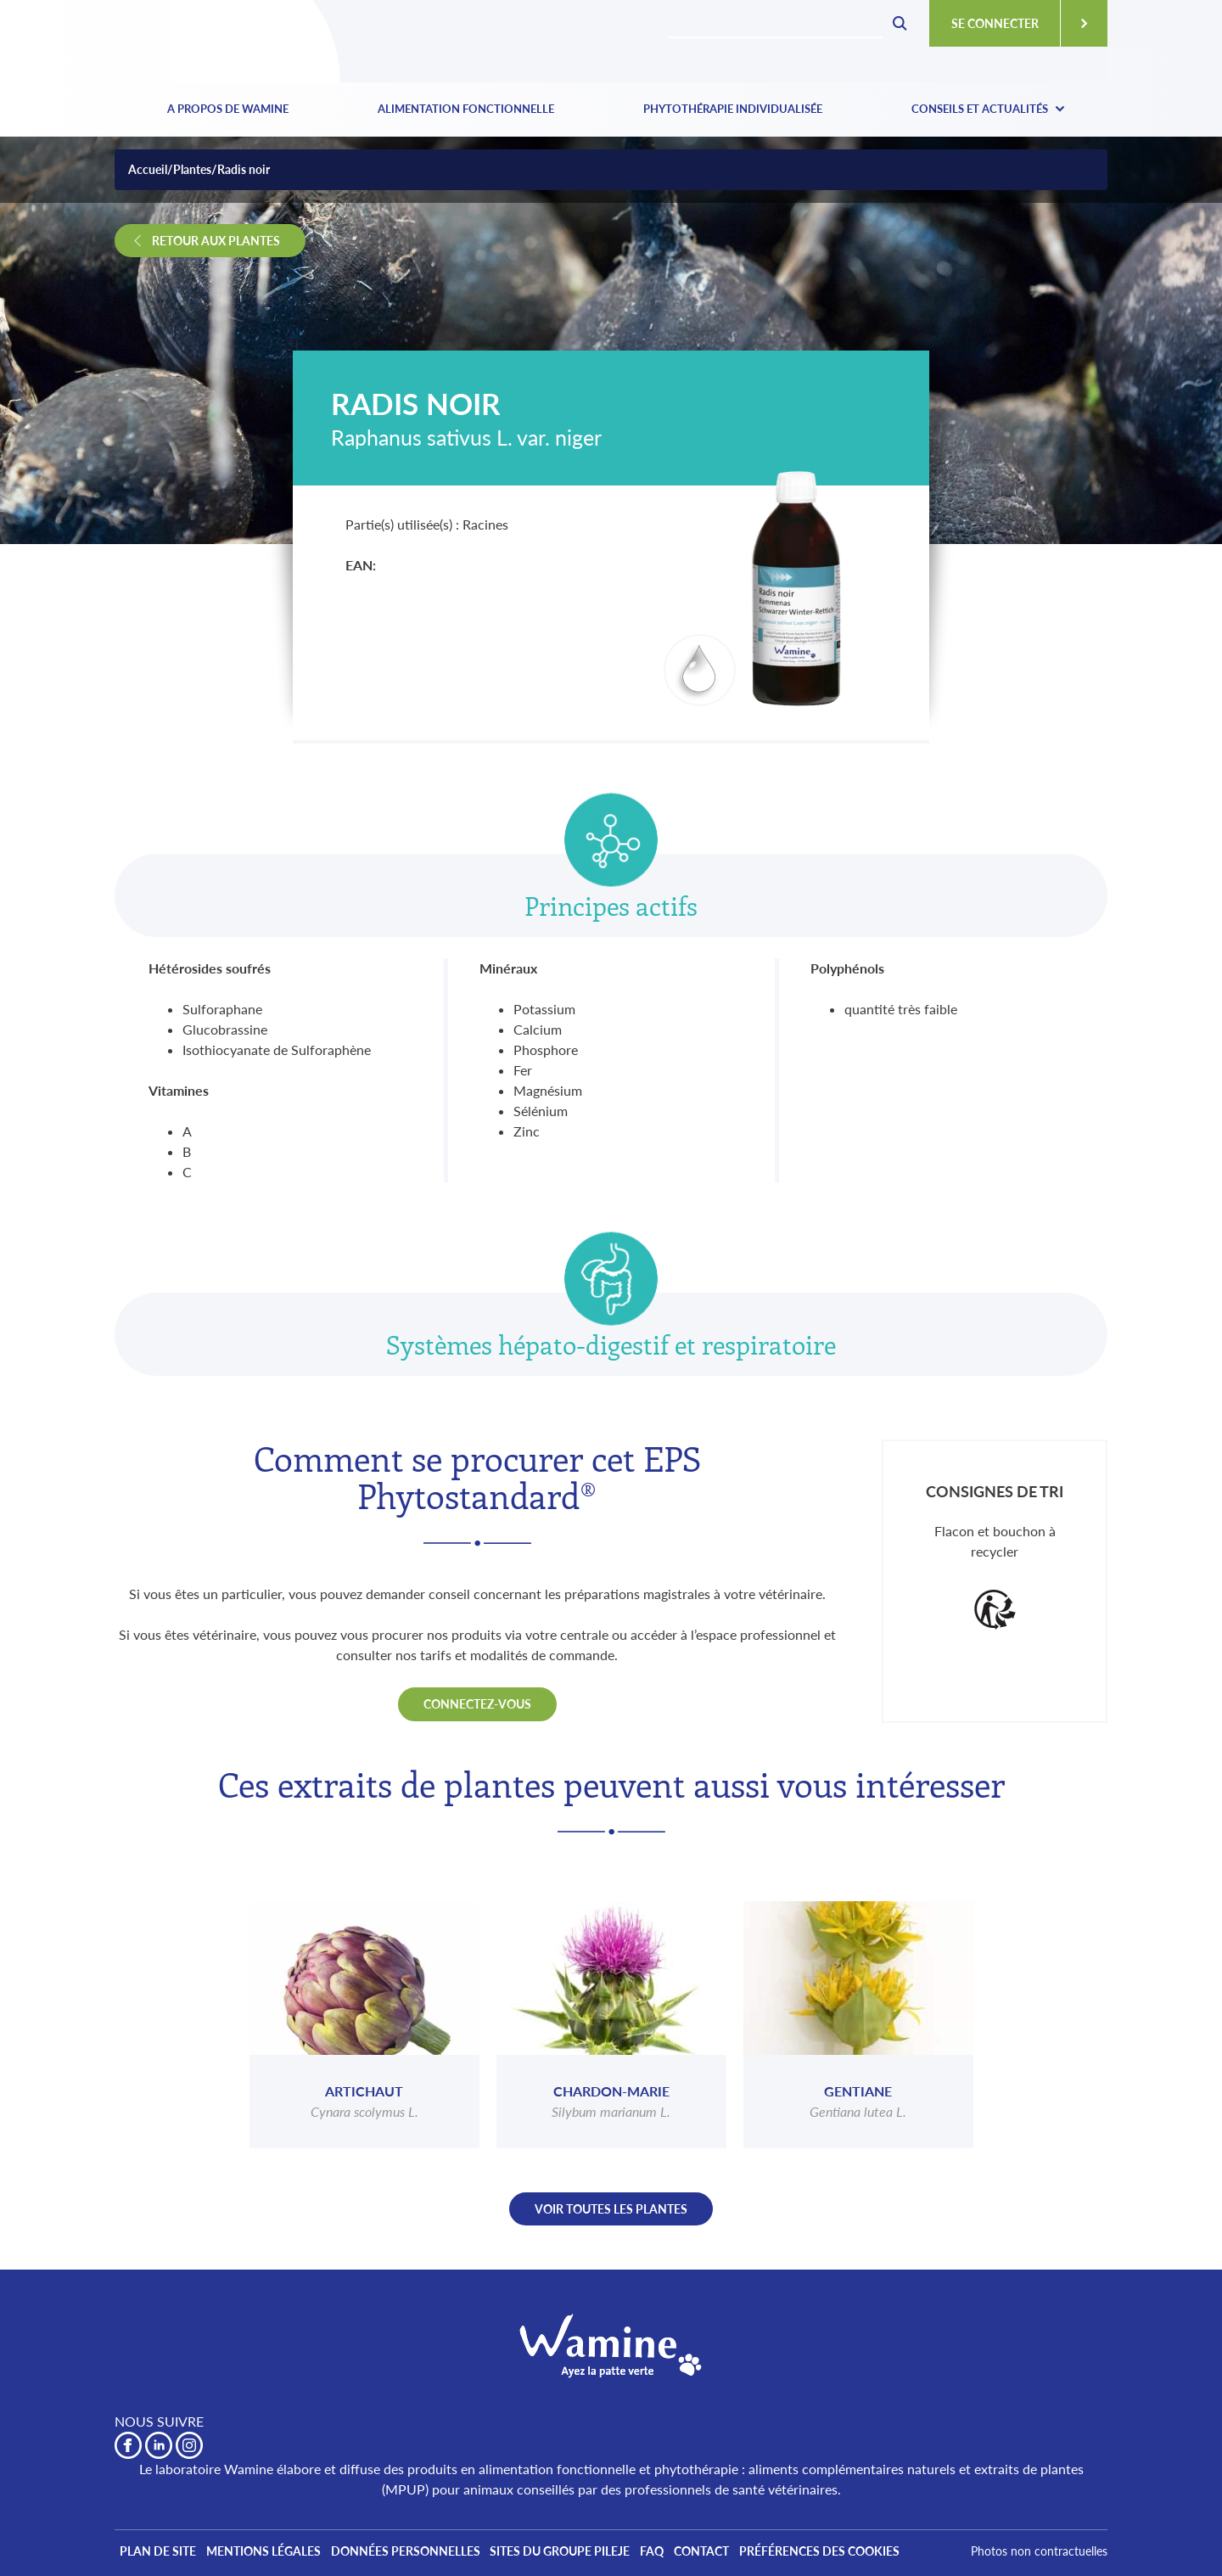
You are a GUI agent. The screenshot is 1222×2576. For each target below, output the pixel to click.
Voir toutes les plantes (611, 2209)
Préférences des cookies (864, 2552)
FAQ (683, 2552)
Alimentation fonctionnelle (466, 108)
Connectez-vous (477, 1704)
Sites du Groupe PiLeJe (584, 2552)
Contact (739, 2552)
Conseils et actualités (979, 108)
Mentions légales (273, 2552)
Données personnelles (422, 2552)
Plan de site (161, 2552)
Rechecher (899, 23)
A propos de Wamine (228, 108)
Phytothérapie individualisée (732, 108)
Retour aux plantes (216, 240)
